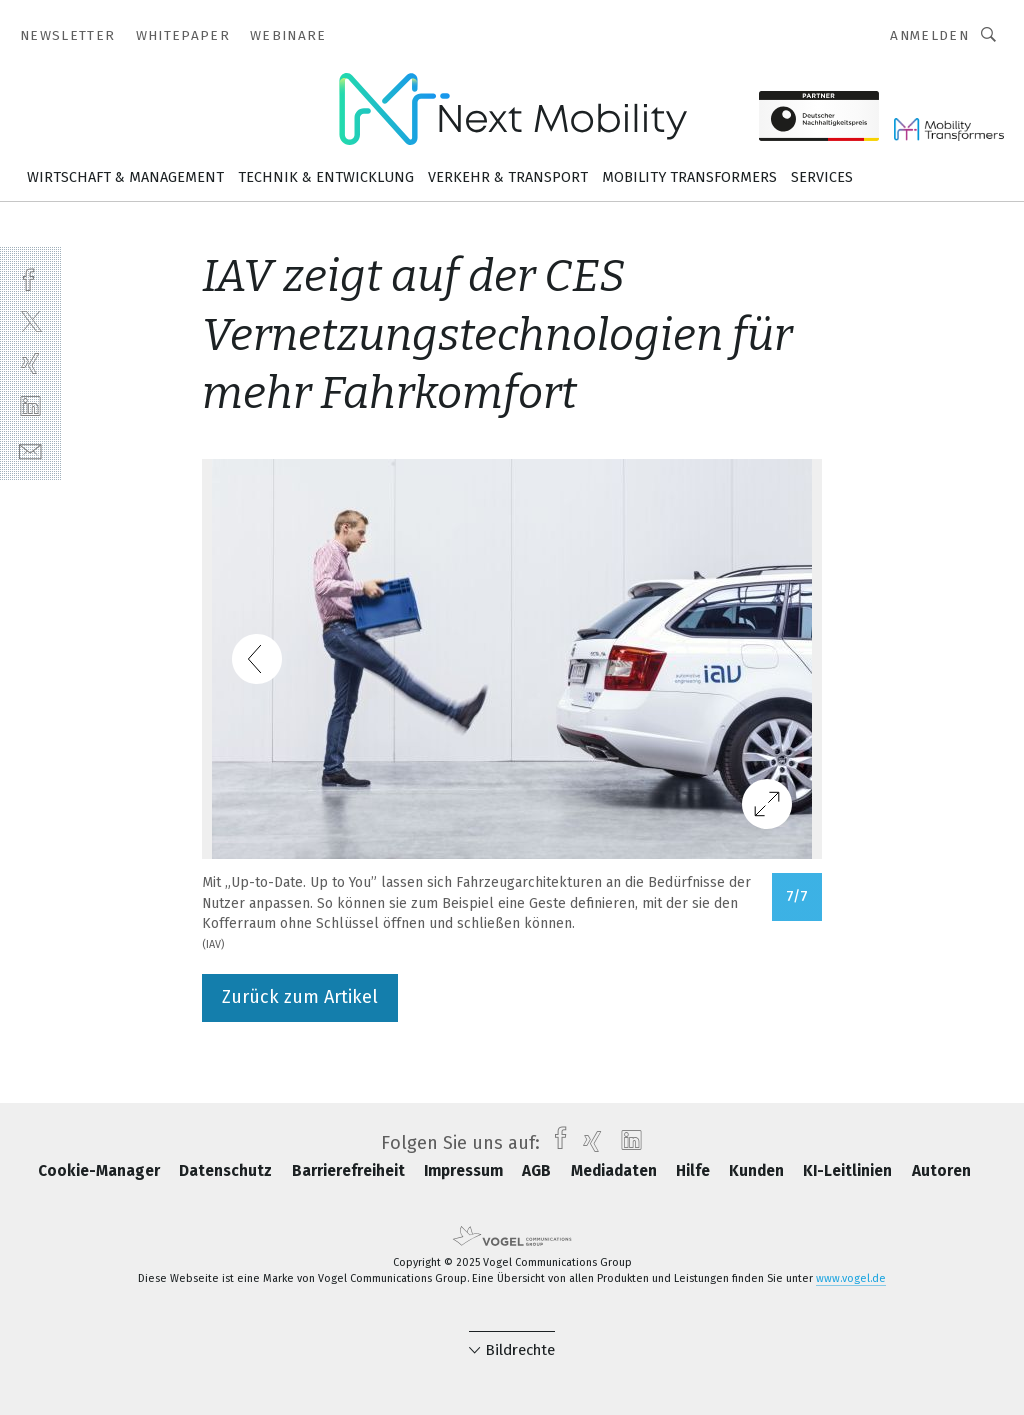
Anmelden (929, 35)
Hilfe (695, 1171)
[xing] (30, 363)
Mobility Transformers (689, 177)
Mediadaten (616, 1171)
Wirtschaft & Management (125, 177)
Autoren (941, 1171)
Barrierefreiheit (350, 1171)
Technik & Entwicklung (326, 177)
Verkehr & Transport (508, 177)
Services (822, 177)
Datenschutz (227, 1171)
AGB (538, 1171)
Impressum (465, 1171)
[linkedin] (30, 406)
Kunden (758, 1171)
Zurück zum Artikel (300, 997)
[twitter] (30, 320)
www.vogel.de (851, 1278)
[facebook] (30, 277)
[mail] (30, 449)
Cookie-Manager (101, 1171)
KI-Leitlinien (849, 1171)
